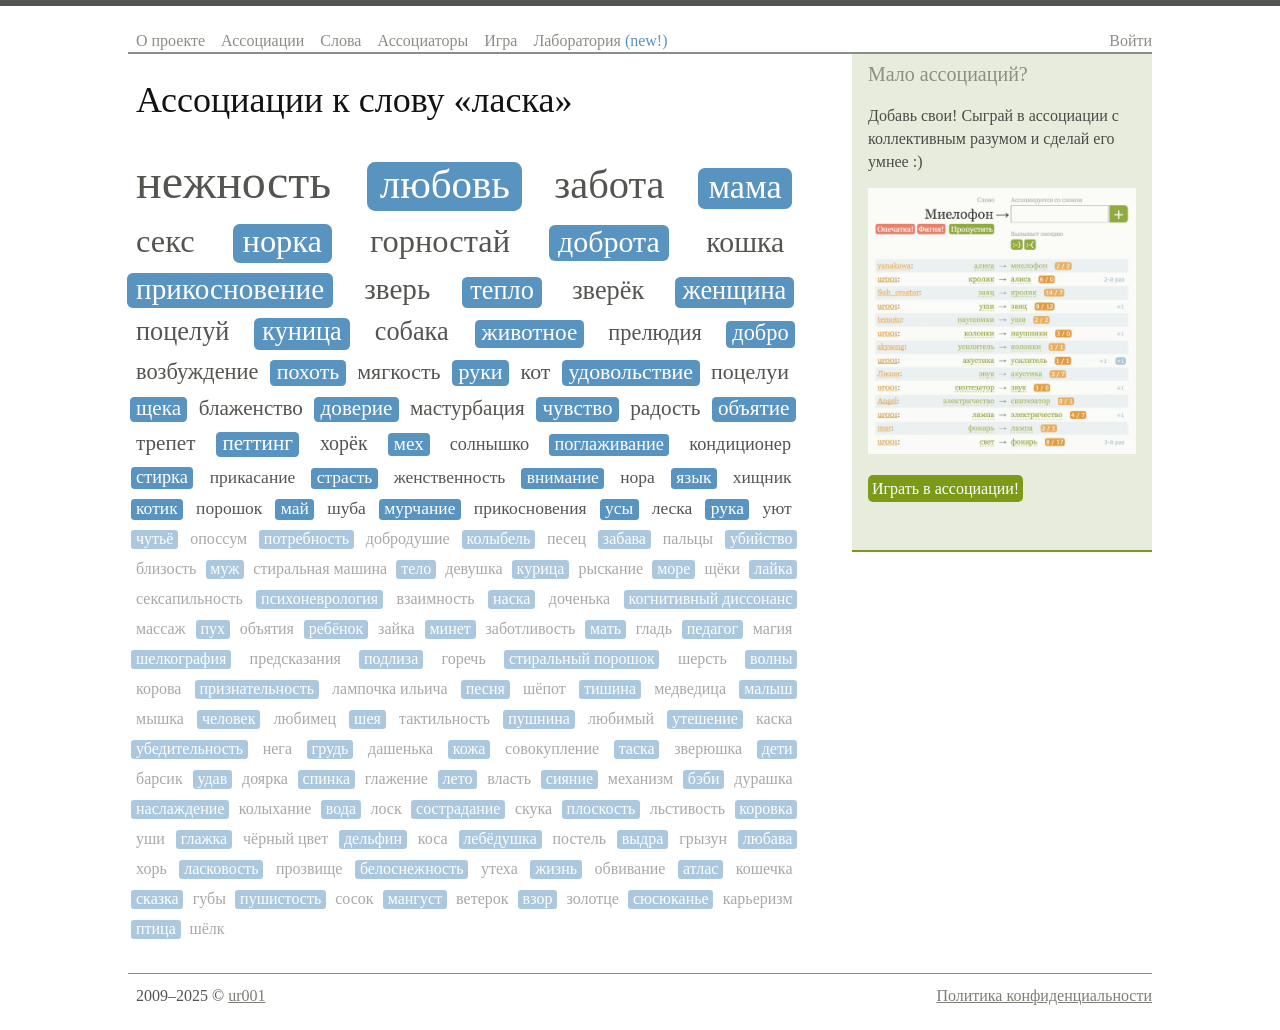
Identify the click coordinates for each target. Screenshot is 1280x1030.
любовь (445, 184)
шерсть (702, 658)
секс (165, 241)
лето (458, 778)
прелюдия (654, 333)
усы (619, 508)
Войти (1130, 40)
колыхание (275, 808)
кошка (745, 242)
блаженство (251, 408)
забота (609, 185)
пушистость (280, 898)
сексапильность (189, 598)
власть (509, 778)
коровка (765, 808)
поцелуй (182, 332)
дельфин (373, 838)
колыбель (498, 538)
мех (409, 443)
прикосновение (230, 289)
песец (566, 538)
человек (228, 718)
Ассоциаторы (422, 40)
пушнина (539, 718)
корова (158, 688)
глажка (204, 838)
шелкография (181, 658)
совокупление (552, 748)
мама (744, 186)
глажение (396, 778)
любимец (305, 718)
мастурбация (467, 408)
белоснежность (412, 868)
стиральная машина (320, 568)
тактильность (444, 718)
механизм (640, 778)
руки (481, 372)
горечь (463, 658)
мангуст (415, 898)
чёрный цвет (285, 838)
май (295, 508)
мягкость (398, 372)
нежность (233, 182)
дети (777, 748)
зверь (397, 289)
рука (727, 508)
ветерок (482, 898)
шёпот (544, 688)
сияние (569, 778)
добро (760, 333)
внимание (563, 477)
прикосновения (530, 508)
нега (277, 748)
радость (665, 408)
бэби (704, 778)
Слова (340, 40)
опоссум (218, 538)
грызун (703, 838)
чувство (577, 408)
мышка (160, 718)
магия (773, 628)
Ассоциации (262, 40)
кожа (469, 748)
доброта (609, 241)
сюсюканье (671, 898)
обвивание (629, 868)
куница (302, 332)
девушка (473, 568)
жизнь (556, 868)
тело (416, 568)
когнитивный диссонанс (711, 598)
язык (693, 477)
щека (158, 408)
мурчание (419, 508)
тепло (502, 291)
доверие (357, 408)
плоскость (601, 808)
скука (533, 808)
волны (771, 658)
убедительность (189, 748)
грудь (330, 748)
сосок (354, 898)
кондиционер (740, 444)
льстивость (687, 808)
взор (538, 898)
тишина (610, 688)
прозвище (309, 868)
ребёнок (336, 628)
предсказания (295, 658)
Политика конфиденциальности (1044, 995)
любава (768, 838)
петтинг (257, 443)
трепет (165, 443)
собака (412, 332)
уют (776, 508)
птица (156, 928)
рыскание (610, 568)
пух (212, 628)
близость (166, 568)
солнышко (490, 444)
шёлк (206, 928)
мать (605, 628)
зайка (396, 628)
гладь (654, 628)
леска (672, 508)
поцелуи (750, 372)
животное (530, 332)
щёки (722, 568)
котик (157, 508)
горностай (440, 241)
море (673, 568)
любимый (621, 718)
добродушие (408, 538)
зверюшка (708, 748)
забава (624, 538)
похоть (308, 372)
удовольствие (630, 372)
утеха (499, 868)
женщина (735, 291)
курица (541, 568)
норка (283, 241)
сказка (157, 898)
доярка (265, 778)
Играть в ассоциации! (945, 488)
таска (637, 748)
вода (341, 808)
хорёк (344, 443)
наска (511, 598)
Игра (500, 40)
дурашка (763, 778)
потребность (306, 538)
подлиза (391, 658)
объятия (267, 628)
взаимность (436, 598)
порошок (229, 508)
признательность (257, 688)
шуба (346, 508)
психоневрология (319, 598)
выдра (643, 838)
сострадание (458, 808)
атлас (700, 868)
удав (212, 778)
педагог (712, 628)
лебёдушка (499, 838)
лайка (773, 568)
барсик (159, 778)
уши (150, 838)
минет (449, 628)
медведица (690, 688)
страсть (345, 477)
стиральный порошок (582, 658)
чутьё (154, 538)
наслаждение (180, 808)
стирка (162, 477)
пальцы (688, 538)
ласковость (221, 868)
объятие (753, 408)
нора (637, 477)
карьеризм (758, 898)
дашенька (400, 748)
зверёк (608, 291)
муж (224, 568)
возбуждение (197, 372)
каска (774, 718)
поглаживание (609, 444)
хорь (151, 868)
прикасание (253, 477)
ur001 (246, 995)
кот (536, 372)
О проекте (170, 40)
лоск (385, 808)
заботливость (531, 628)
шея (367, 718)
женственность (450, 477)
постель (579, 838)
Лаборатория (600, 40)
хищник (762, 477)
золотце (592, 898)
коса (433, 838)
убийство (761, 538)
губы (209, 898)
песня (485, 688)
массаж (161, 628)
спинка (326, 778)
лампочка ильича (390, 688)
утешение (705, 718)
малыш (768, 688)
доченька (579, 598)
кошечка (764, 868)
